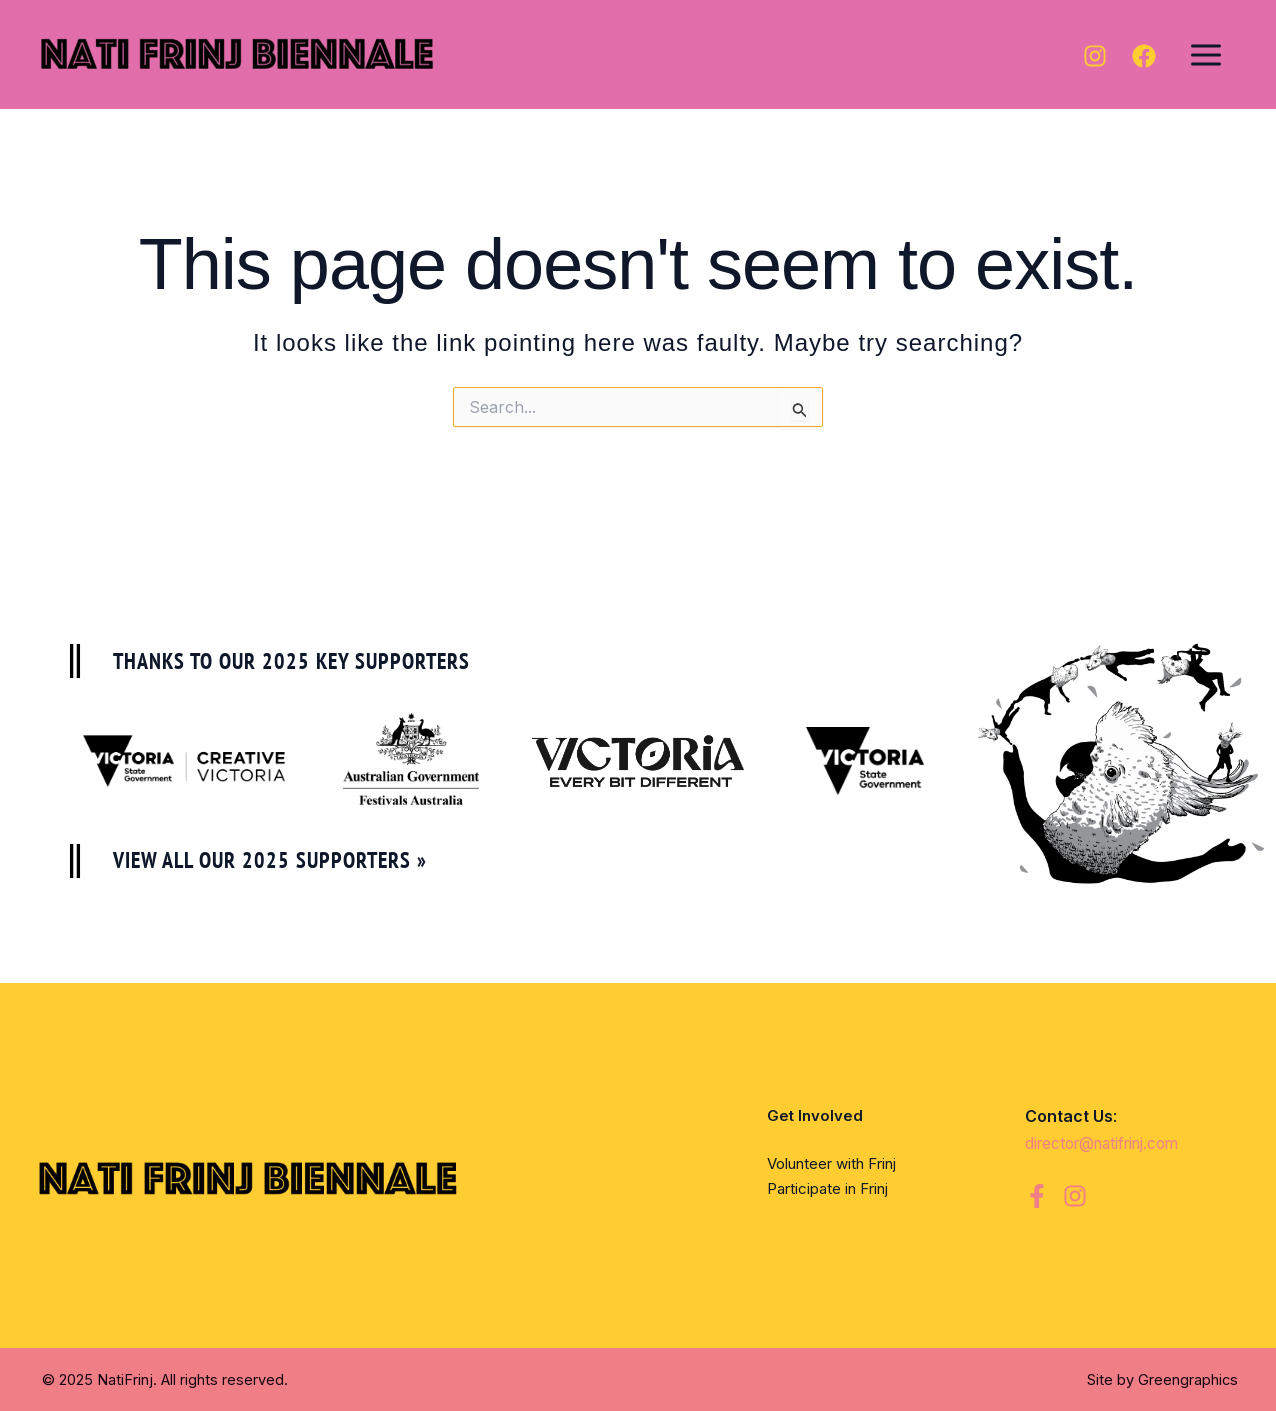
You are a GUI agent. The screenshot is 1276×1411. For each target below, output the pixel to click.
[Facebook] (1144, 56)
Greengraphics (1188, 1380)
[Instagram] (1095, 56)
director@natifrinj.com (1111, 1143)
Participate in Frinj (827, 1188)
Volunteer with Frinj (831, 1163)
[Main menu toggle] (1206, 54)
